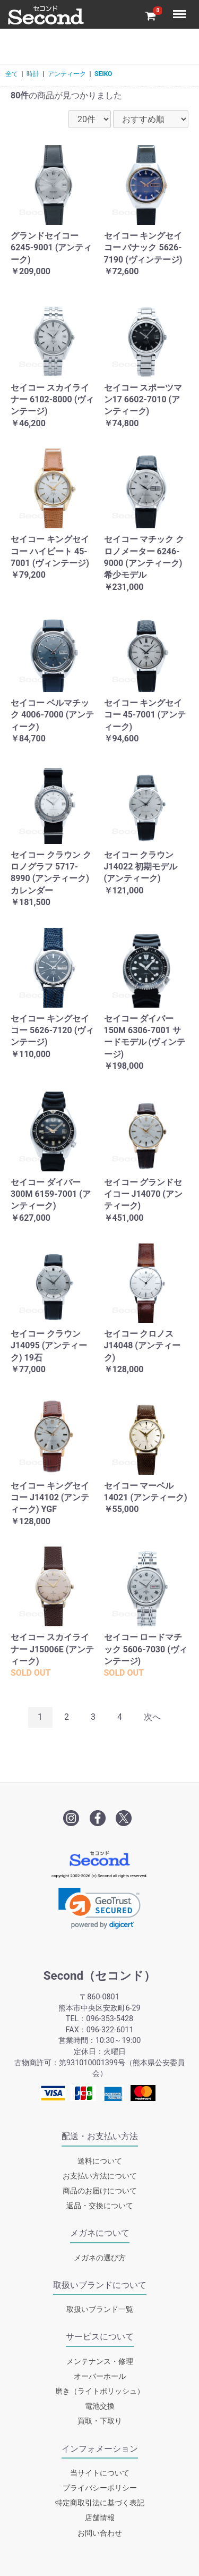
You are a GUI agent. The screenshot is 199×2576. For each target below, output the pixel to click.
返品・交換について (99, 2205)
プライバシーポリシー (100, 2488)
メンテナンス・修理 (99, 2361)
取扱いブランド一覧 (99, 2309)
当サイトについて (99, 2473)
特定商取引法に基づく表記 (99, 2502)
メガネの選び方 (100, 2257)
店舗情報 (100, 2517)
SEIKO (103, 74)
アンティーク (67, 74)
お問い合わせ (99, 2533)
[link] (99, 1908)
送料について (99, 2161)
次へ (152, 1717)
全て (11, 74)
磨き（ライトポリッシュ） (99, 2391)
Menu (180, 9)
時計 (33, 74)
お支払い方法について (100, 2176)
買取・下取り (99, 2421)
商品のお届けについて (100, 2190)
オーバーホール (100, 2376)
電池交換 (100, 2406)
